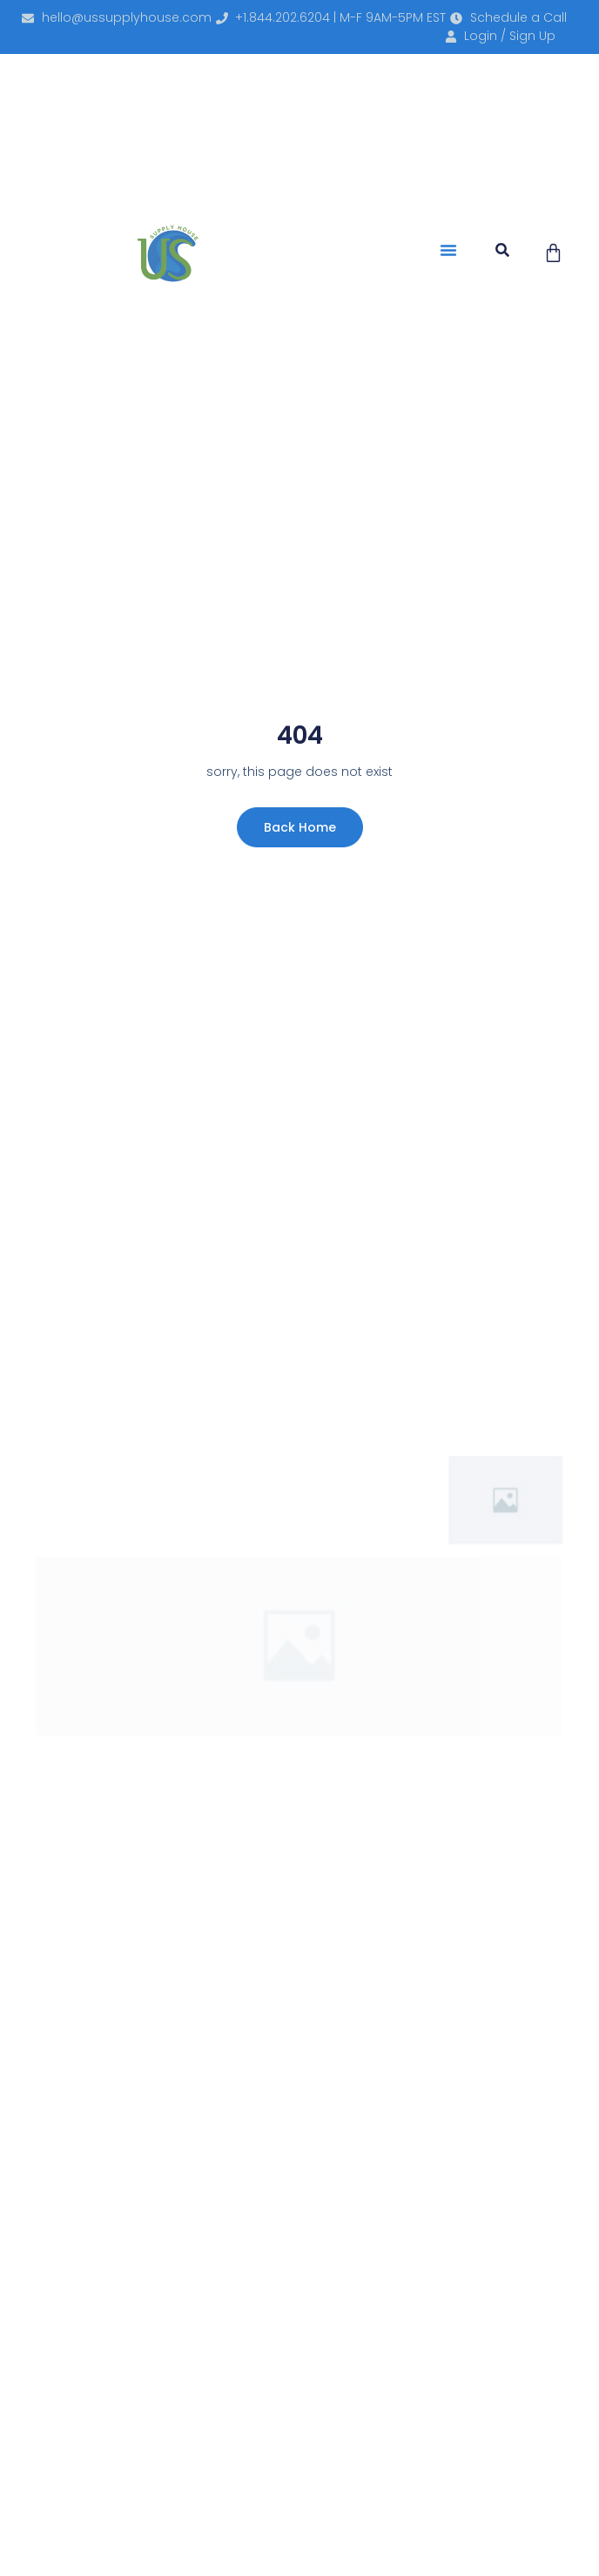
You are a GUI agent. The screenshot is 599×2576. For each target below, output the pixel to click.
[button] (448, 250)
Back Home (300, 827)
